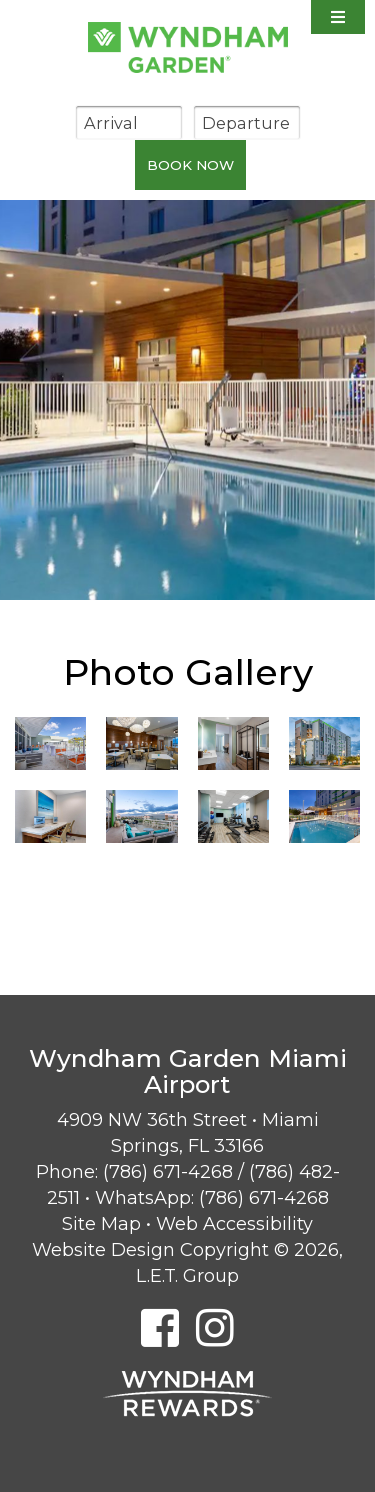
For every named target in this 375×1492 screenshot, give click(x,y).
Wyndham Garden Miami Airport (188, 47)
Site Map (101, 1224)
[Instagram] (215, 1327)
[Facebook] (160, 1327)
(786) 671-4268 (168, 1172)
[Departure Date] (247, 122)
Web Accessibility (234, 1224)
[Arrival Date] (129, 122)
